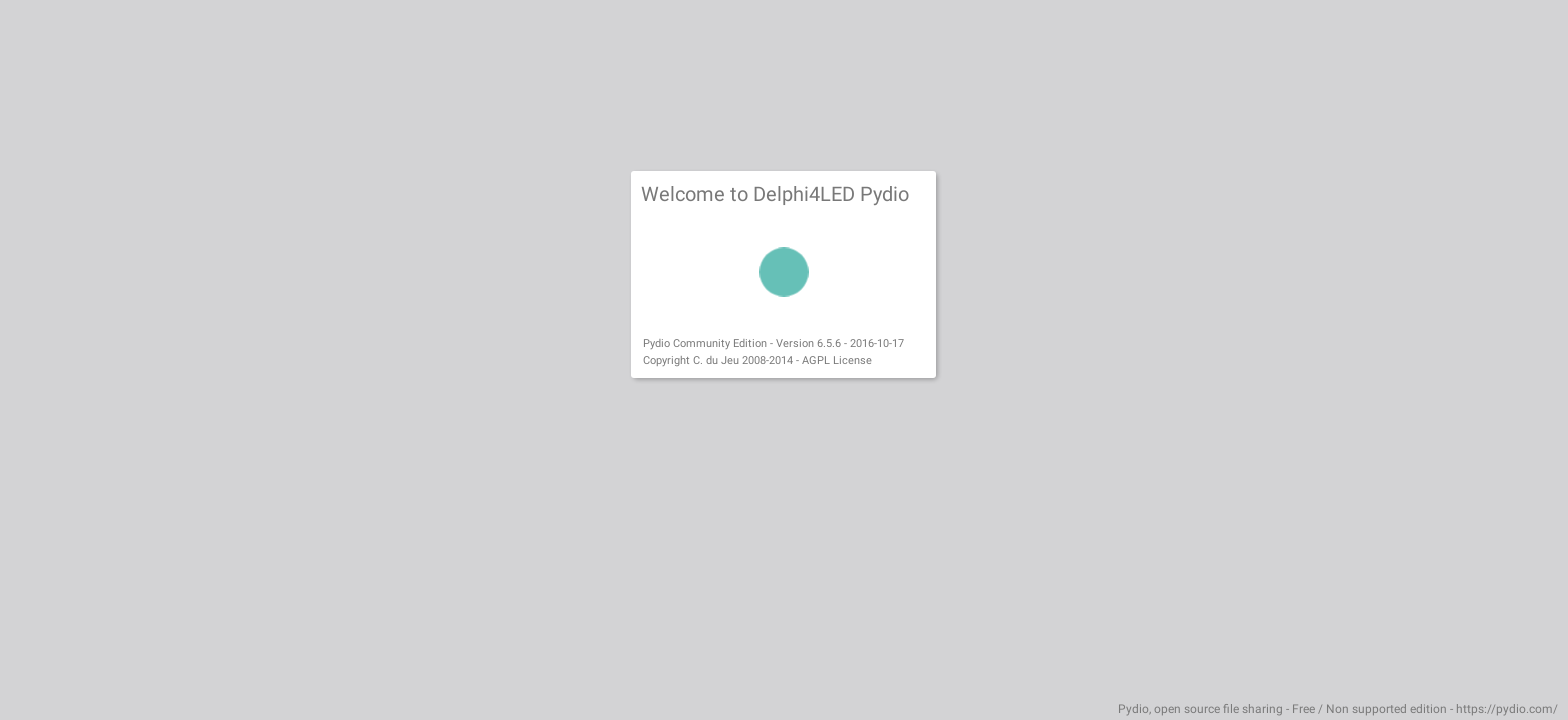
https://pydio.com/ (1507, 709)
